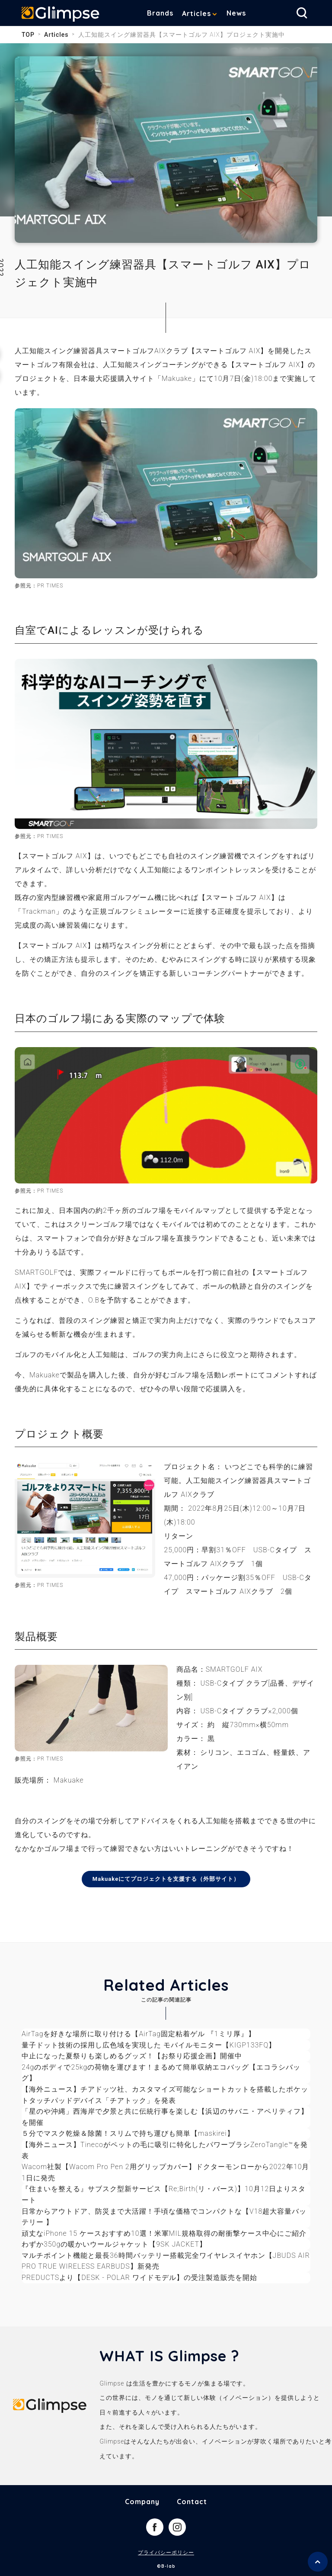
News (236, 13)
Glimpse (60, 14)
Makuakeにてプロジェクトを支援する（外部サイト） (166, 1879)
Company (142, 2502)
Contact (192, 2502)
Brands (160, 13)
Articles (196, 13)
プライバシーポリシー (166, 2553)
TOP (28, 34)
